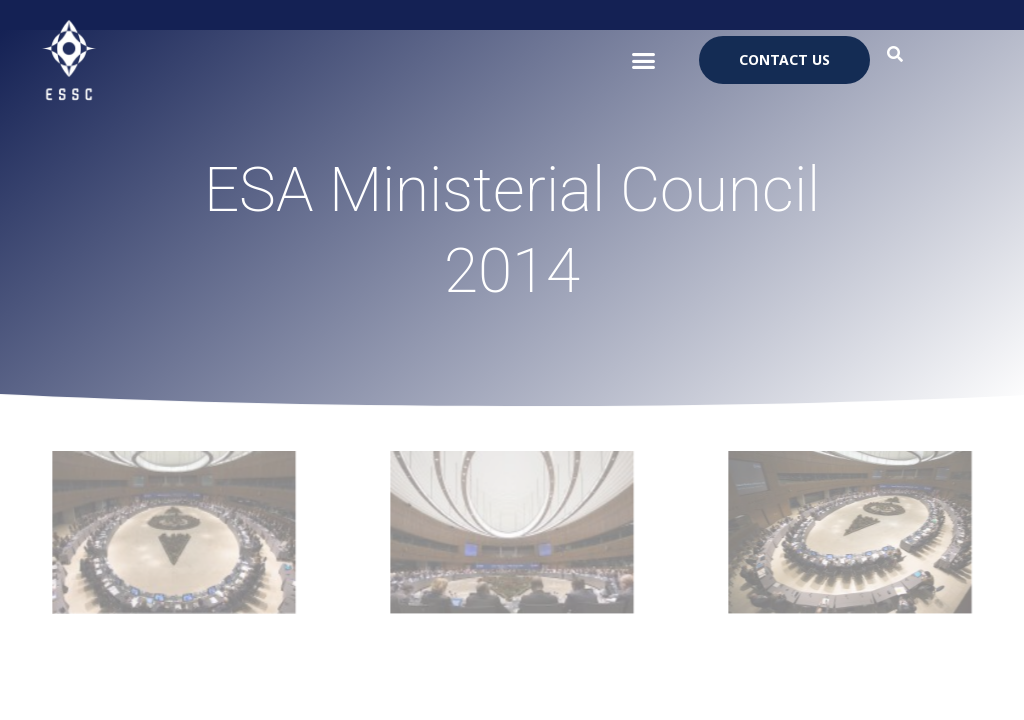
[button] (644, 60)
